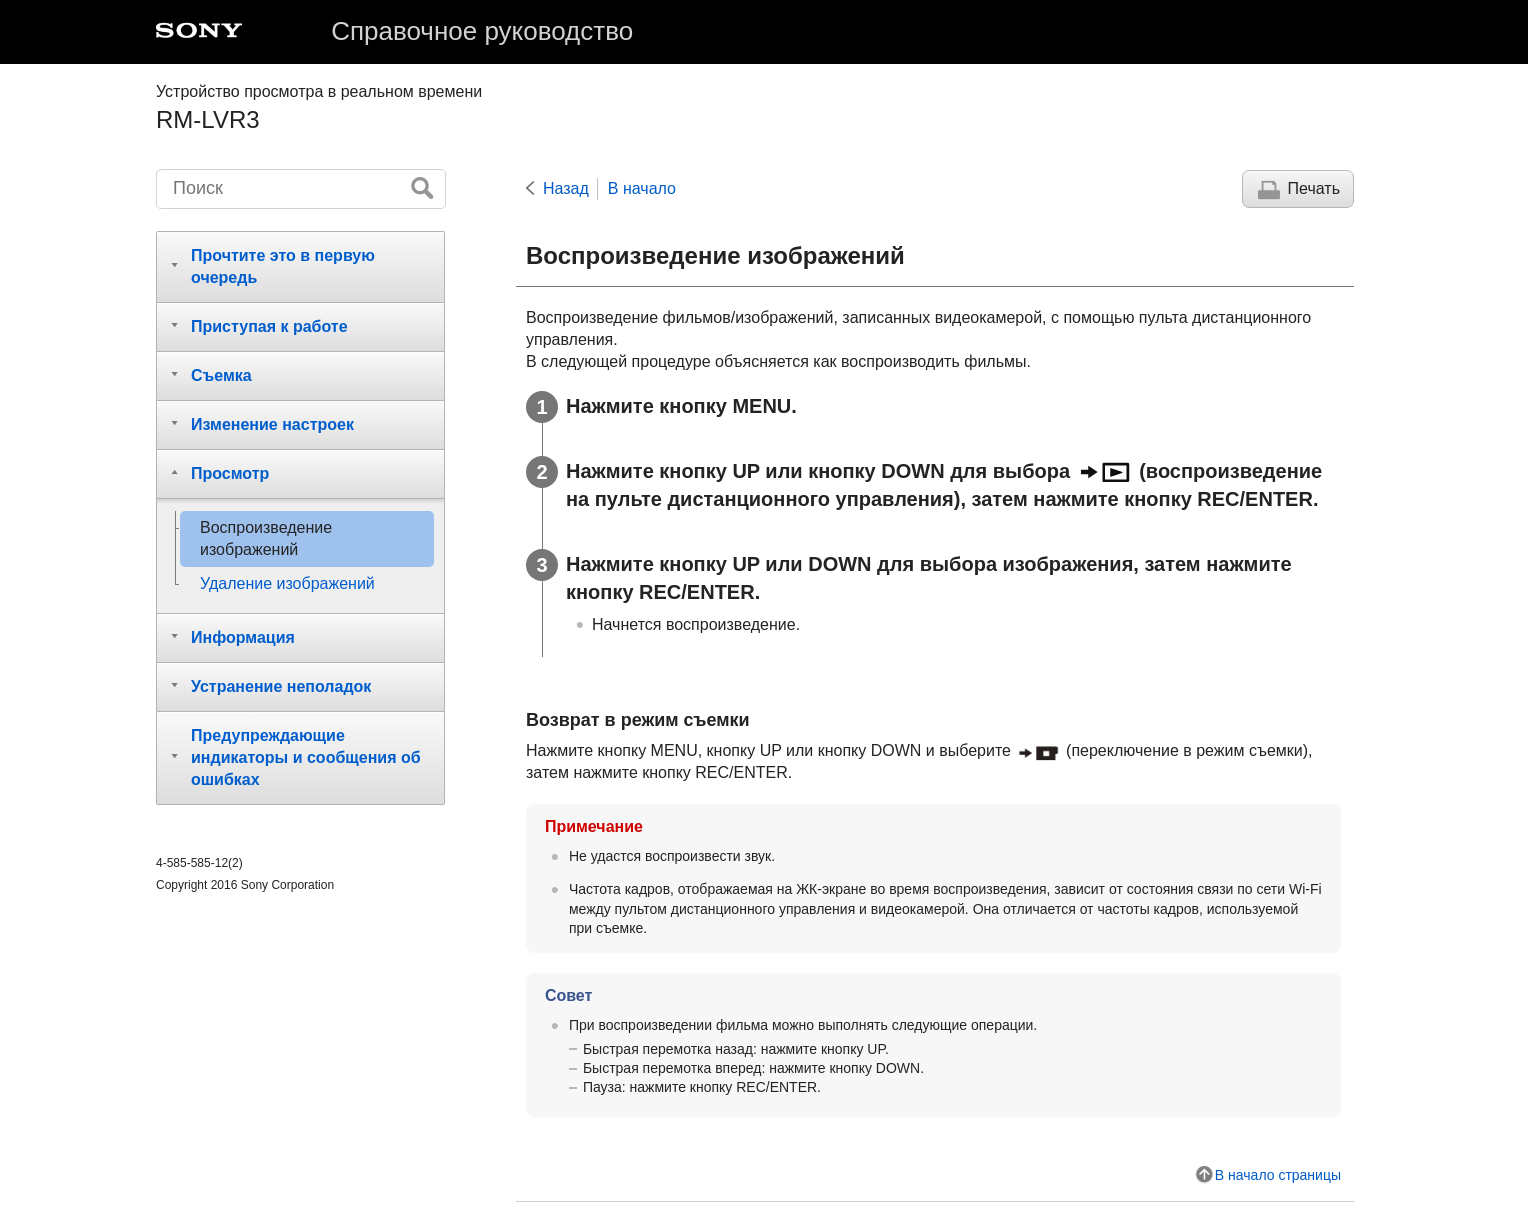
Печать (1314, 188)
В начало (642, 188)
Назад (566, 188)
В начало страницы (1278, 1175)
